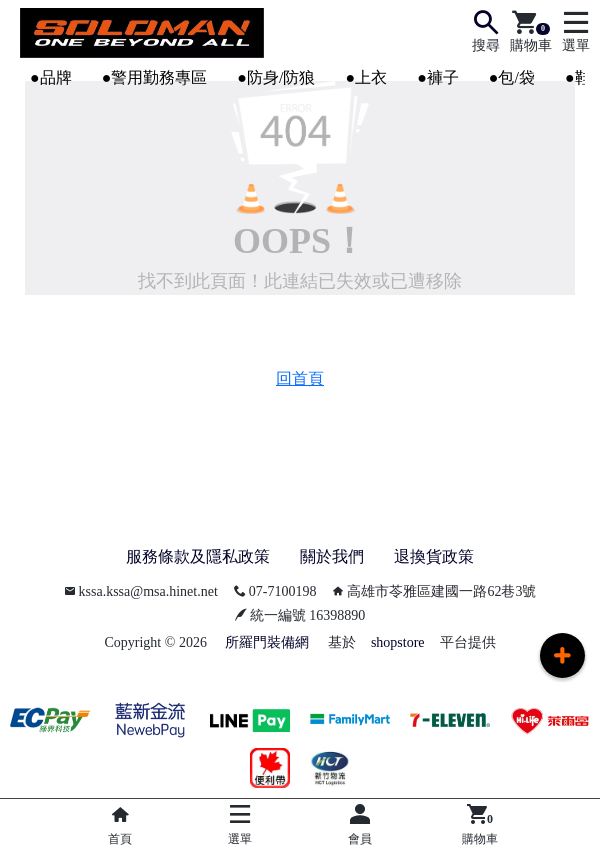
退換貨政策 (434, 556)
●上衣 (366, 77)
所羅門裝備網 (267, 642)
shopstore (398, 642)
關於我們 (332, 556)
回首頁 (300, 378)
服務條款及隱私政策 (198, 556)
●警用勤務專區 (155, 77)
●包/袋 (512, 77)
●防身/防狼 (276, 77)
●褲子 (438, 77)
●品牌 (51, 77)
